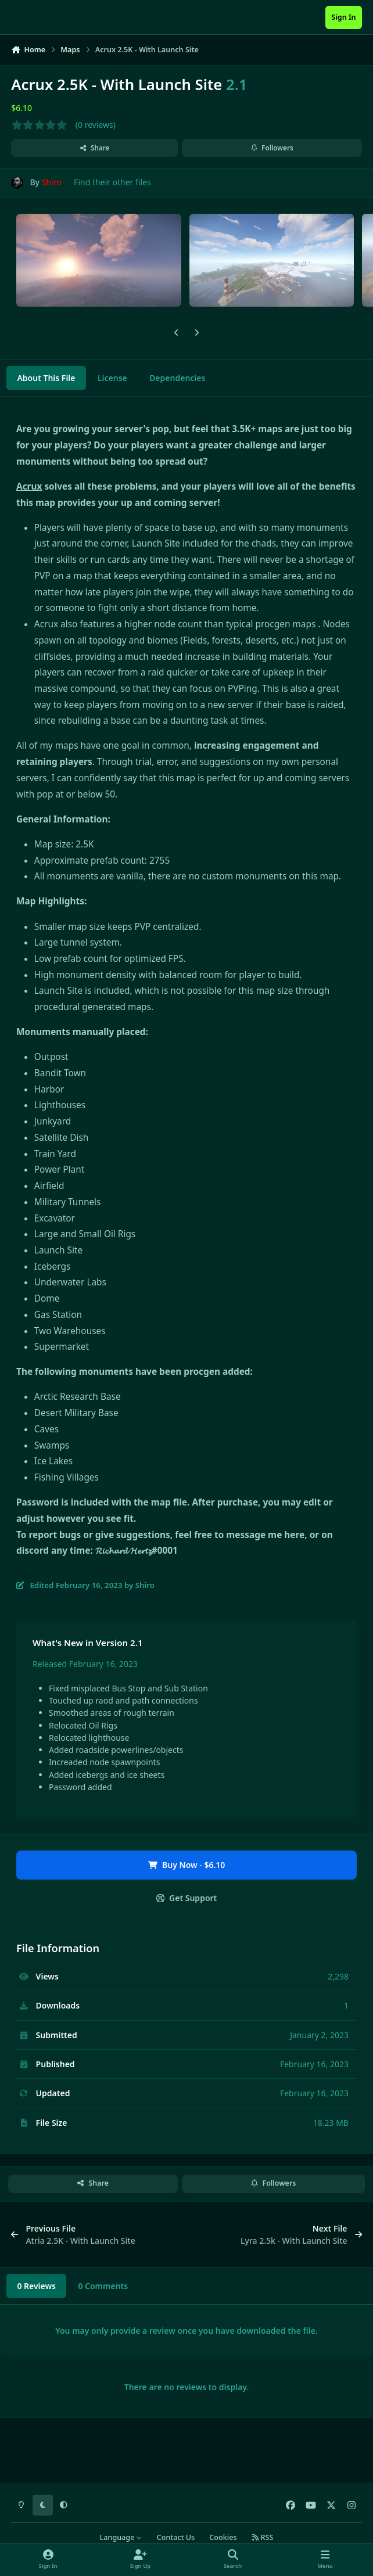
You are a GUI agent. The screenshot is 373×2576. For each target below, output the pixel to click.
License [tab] (112, 377)
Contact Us (176, 2537)
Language (121, 2537)
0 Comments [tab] (103, 2285)
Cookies (222, 2537)
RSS (263, 2537)
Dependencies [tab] (177, 377)
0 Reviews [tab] (36, 2285)
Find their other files (112, 182)
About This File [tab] (46, 377)
